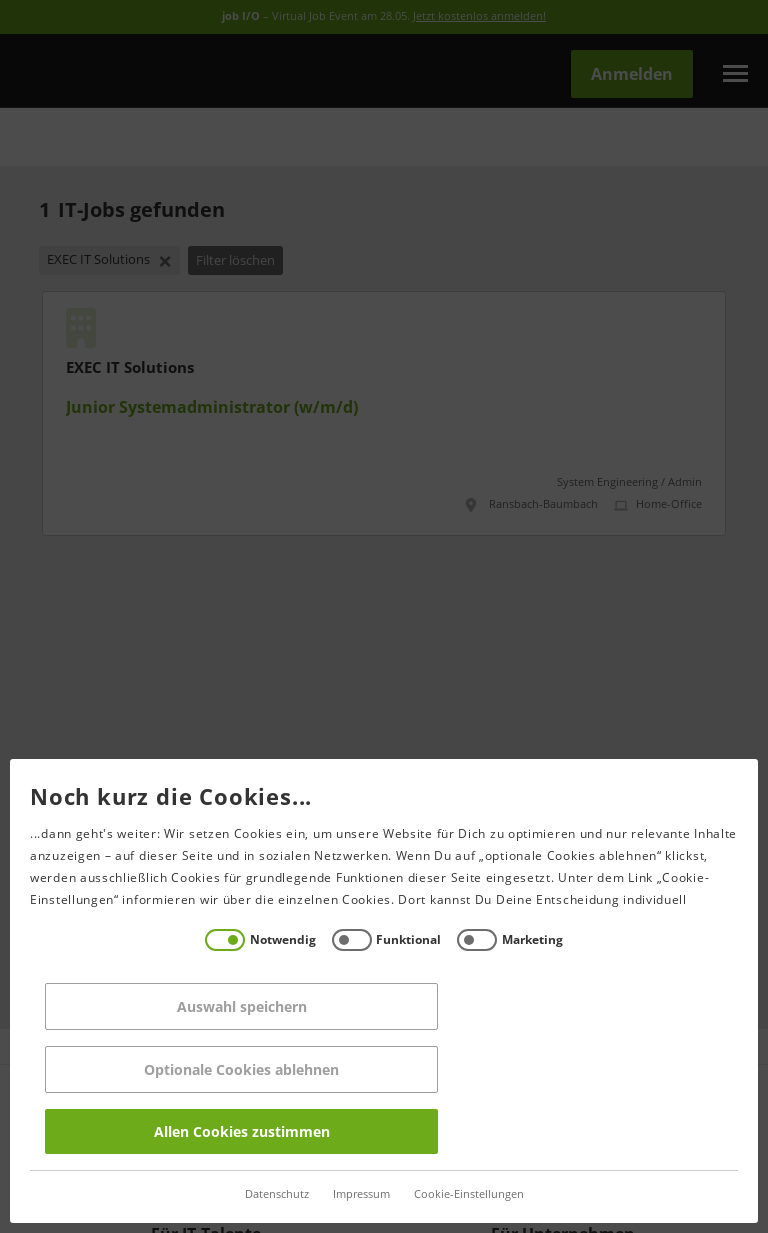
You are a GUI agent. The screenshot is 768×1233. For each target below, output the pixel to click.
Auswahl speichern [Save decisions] (237, 1006)
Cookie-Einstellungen (464, 1194)
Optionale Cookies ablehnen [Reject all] (236, 1069)
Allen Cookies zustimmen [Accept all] (237, 1131)
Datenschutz (272, 1194)
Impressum (356, 1194)
